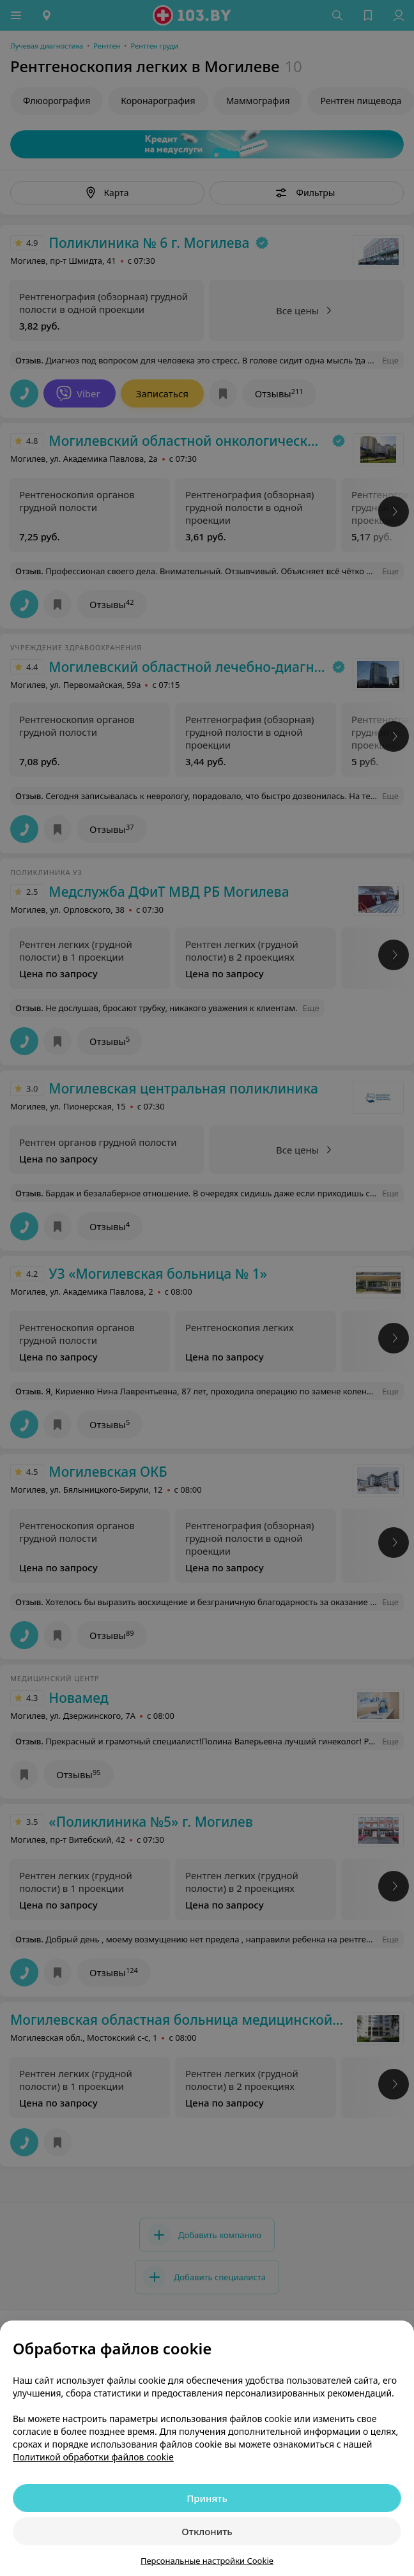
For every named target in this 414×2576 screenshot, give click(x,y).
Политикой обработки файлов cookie (93, 2457)
